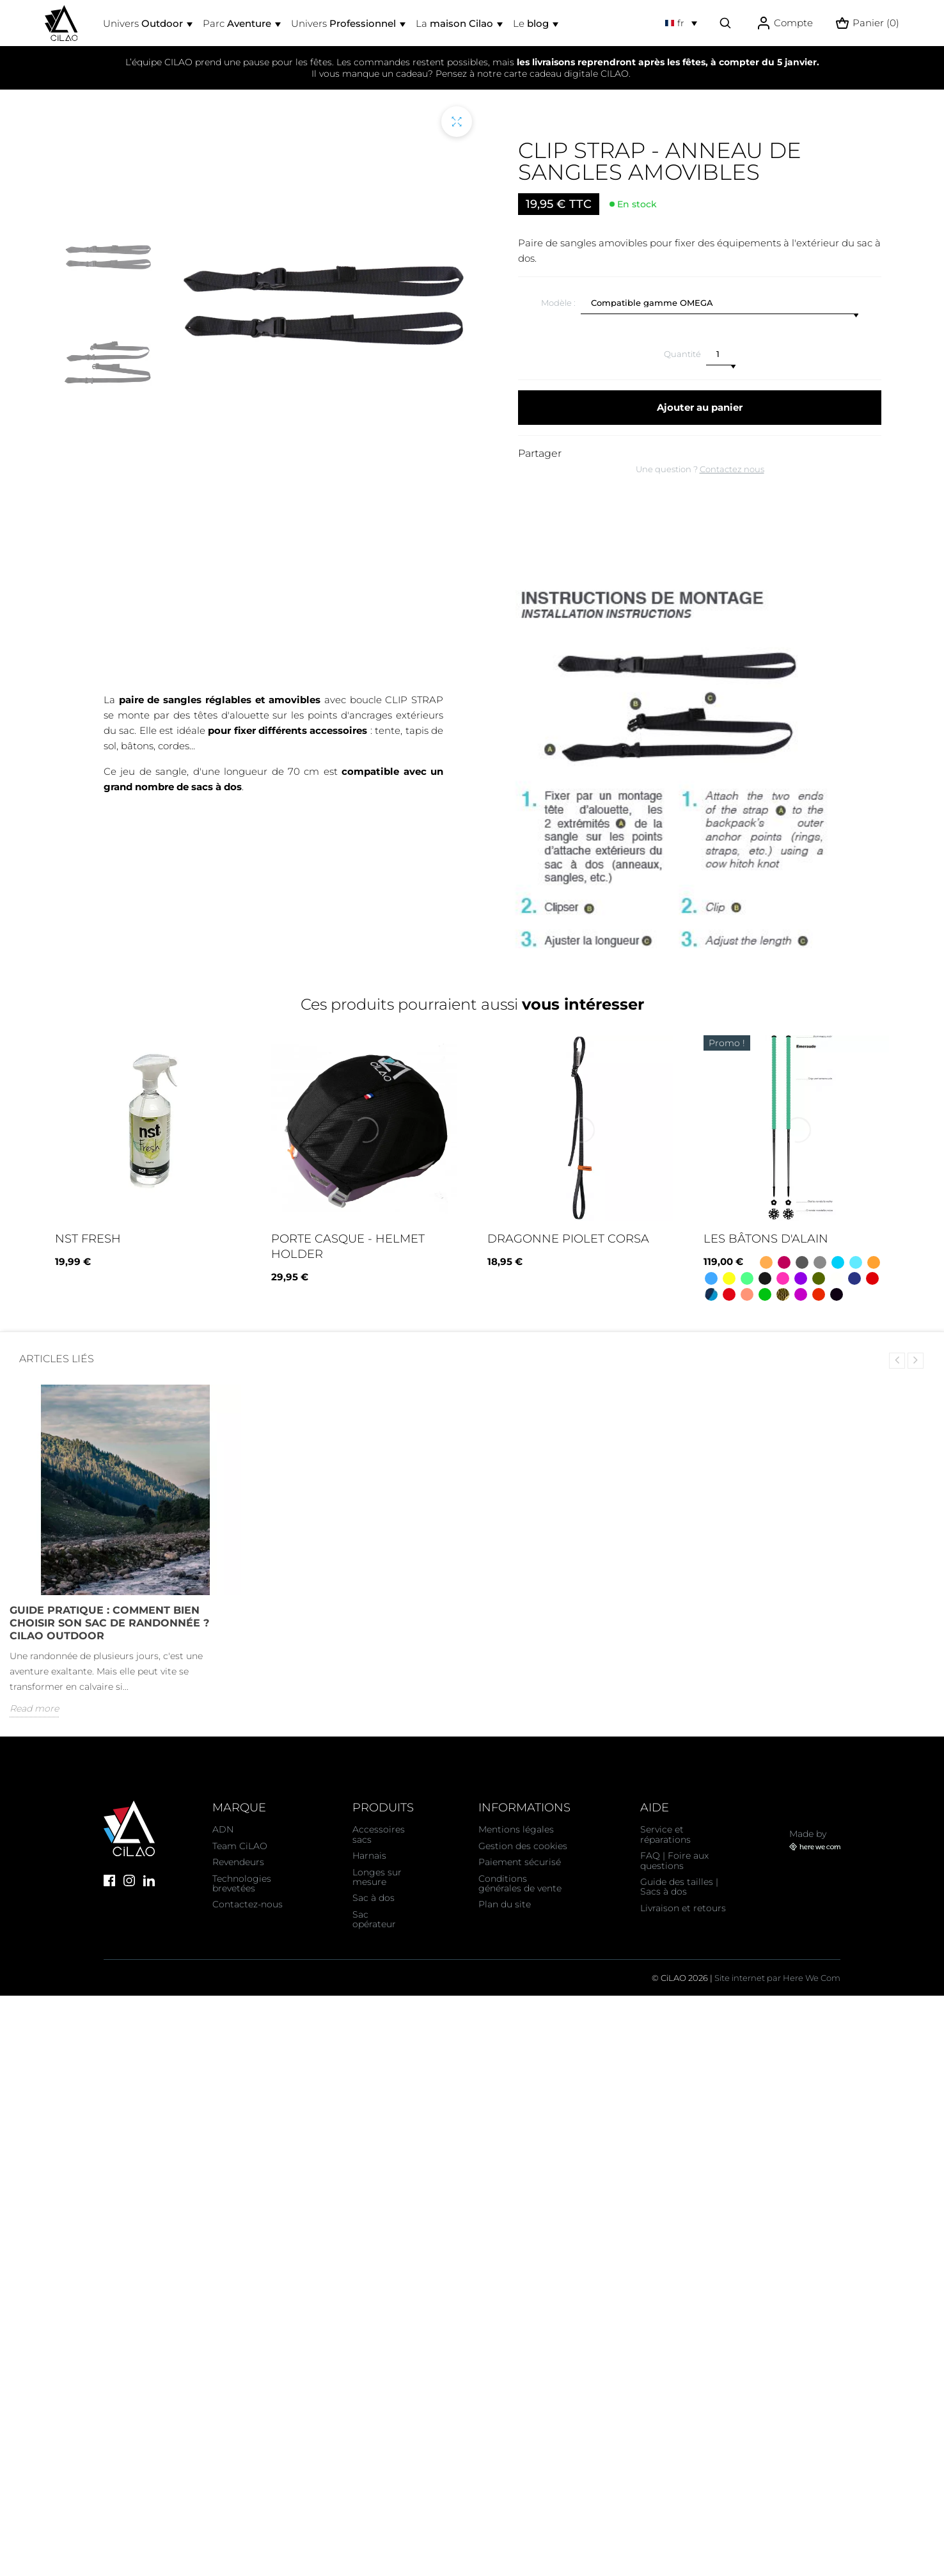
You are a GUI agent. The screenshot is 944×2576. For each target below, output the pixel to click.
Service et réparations (665, 1834)
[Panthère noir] (765, 1278)
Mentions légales (516, 1829)
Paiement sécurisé (519, 1862)
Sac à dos (373, 1898)
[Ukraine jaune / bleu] (838, 1262)
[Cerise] (872, 1278)
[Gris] (802, 1262)
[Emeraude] (747, 1278)
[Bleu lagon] (855, 1262)
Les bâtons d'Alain (766, 1239)
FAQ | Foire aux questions (674, 1860)
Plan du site (504, 1904)
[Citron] (729, 1278)
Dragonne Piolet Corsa (568, 1239)
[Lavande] (800, 1278)
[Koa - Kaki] (818, 1278)
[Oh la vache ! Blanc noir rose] (836, 1294)
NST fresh (88, 1239)
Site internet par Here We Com (777, 1978)
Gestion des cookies (522, 1846)
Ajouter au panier (700, 407)
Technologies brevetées (241, 1883)
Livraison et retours (683, 1908)
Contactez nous (732, 469)
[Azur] (711, 1278)
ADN (222, 1829)
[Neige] (836, 1278)
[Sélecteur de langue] (681, 23)
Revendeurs (238, 1862)
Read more (34, 1708)
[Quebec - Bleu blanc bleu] (854, 1278)
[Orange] (766, 1262)
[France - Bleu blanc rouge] (818, 1294)
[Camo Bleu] (711, 1294)
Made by (814, 1840)
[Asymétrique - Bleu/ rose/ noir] (800, 1294)
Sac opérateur (374, 1919)
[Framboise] (784, 1262)
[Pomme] (765, 1294)
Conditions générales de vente (520, 1883)
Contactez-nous (247, 1904)
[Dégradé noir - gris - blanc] (820, 1262)
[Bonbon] (783, 1278)
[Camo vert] (783, 1294)
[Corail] (747, 1294)
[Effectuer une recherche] (725, 23)
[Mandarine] (873, 1262)
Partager (540, 453)
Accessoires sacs (378, 1834)
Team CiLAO (239, 1846)
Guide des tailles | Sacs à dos (679, 1886)
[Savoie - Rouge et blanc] (729, 1294)
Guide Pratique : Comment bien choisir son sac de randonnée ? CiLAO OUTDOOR (109, 1623)
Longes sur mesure (377, 1877)
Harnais (369, 1855)
